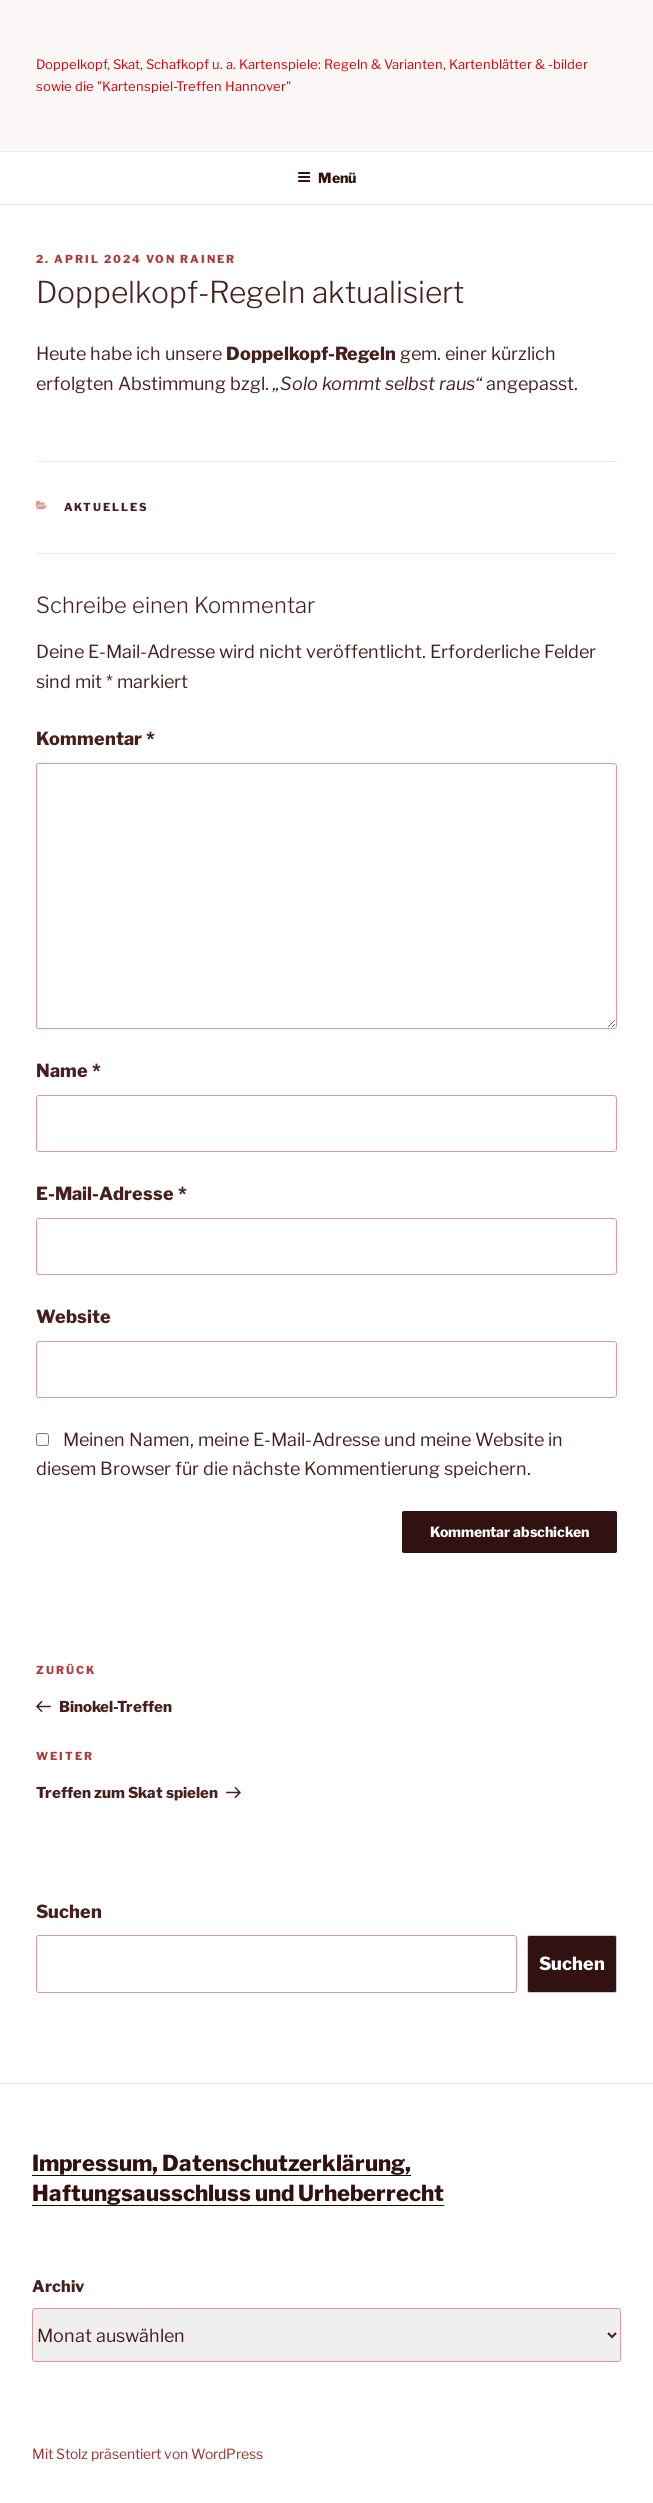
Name (68, 1070)
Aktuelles (107, 507)
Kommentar (95, 738)
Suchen (69, 1911)
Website (73, 1316)
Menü (326, 177)
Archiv (58, 2286)
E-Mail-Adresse (111, 1193)
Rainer (208, 259)
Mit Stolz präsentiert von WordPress (147, 2453)
